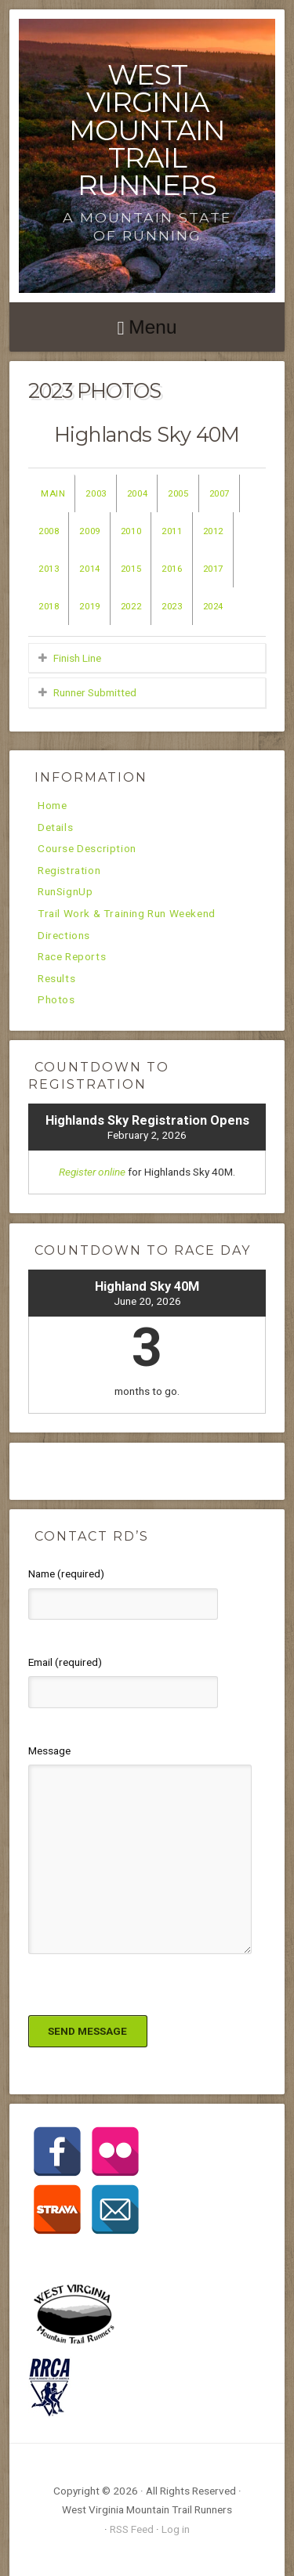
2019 (89, 606)
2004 (137, 493)
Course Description (87, 849)
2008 (48, 531)
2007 (219, 493)
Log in (176, 2529)
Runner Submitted (94, 692)
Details (55, 827)
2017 (213, 568)
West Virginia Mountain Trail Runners (147, 130)
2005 (178, 493)
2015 (131, 568)
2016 (172, 568)
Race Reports (72, 957)
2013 (48, 568)
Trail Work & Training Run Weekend (127, 914)
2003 (95, 493)
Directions (64, 935)
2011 (172, 531)
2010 (131, 531)
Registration (69, 870)
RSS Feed (132, 2529)
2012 (213, 531)
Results (56, 979)
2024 (213, 606)
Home (52, 805)
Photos (56, 1000)
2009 (89, 531)
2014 (89, 568)
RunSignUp (65, 892)
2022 (131, 606)
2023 (172, 606)
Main (53, 493)
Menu (152, 327)
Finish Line (77, 658)
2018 (48, 606)
